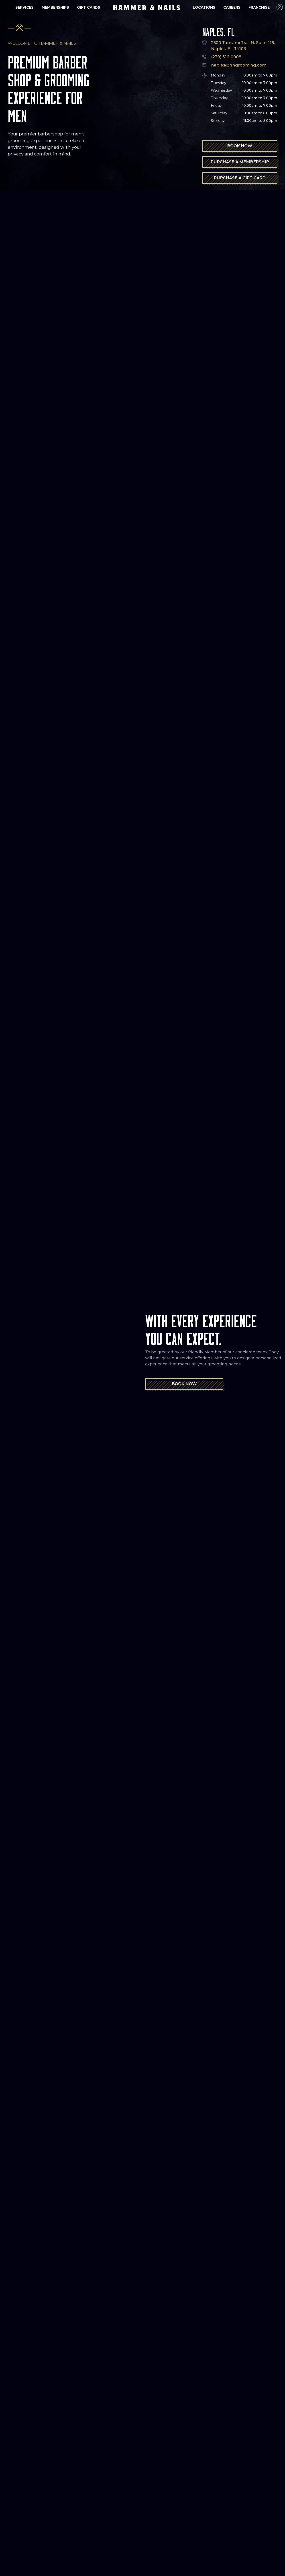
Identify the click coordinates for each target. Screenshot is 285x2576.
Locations (204, 7)
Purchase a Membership (240, 161)
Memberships (55, 7)
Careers (231, 7)
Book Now (239, 145)
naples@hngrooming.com (238, 65)
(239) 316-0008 (226, 56)
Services (24, 7)
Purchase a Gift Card (240, 177)
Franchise (259, 7)
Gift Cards (88, 7)
